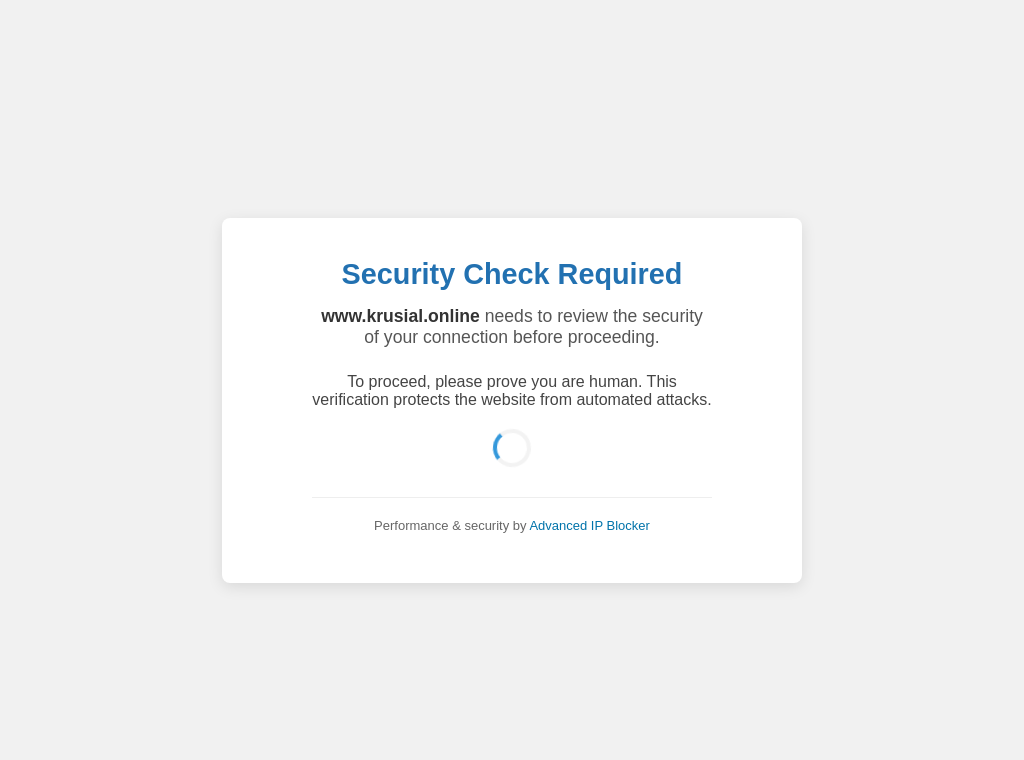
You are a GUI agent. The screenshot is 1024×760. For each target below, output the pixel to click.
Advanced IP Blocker (589, 525)
